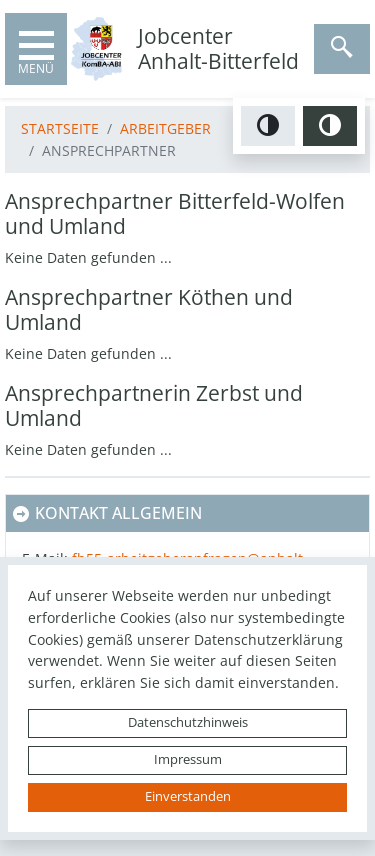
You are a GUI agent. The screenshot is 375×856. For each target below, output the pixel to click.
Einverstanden (188, 796)
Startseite (60, 128)
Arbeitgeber (165, 128)
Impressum (188, 759)
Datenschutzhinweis (188, 722)
